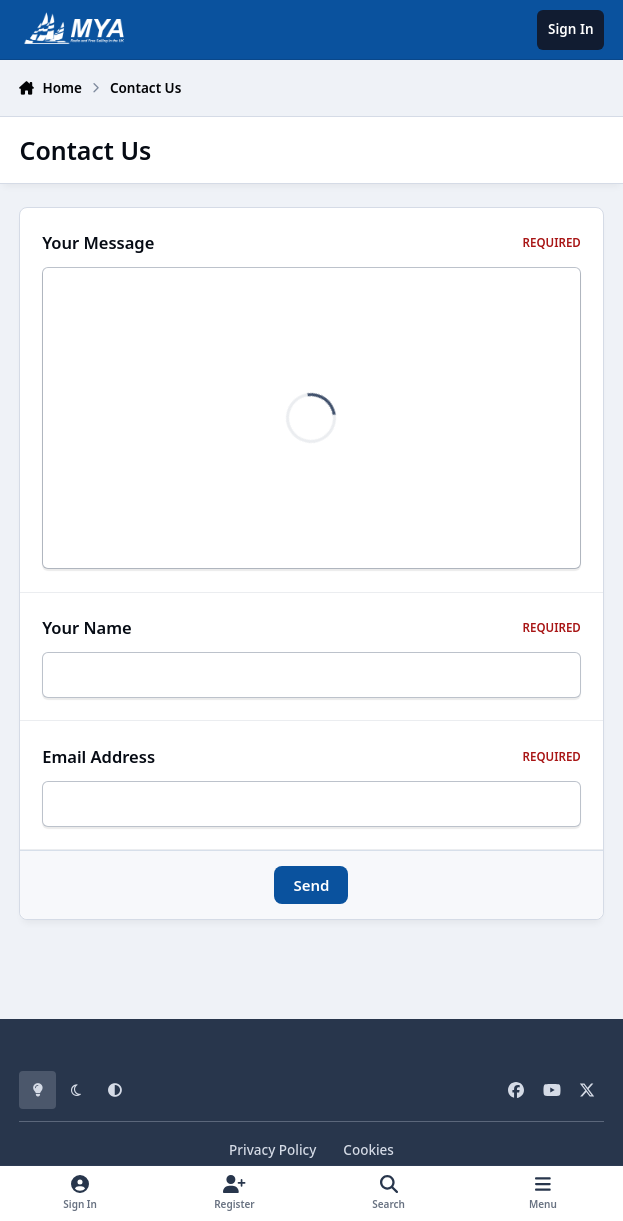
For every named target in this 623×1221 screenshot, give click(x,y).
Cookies (368, 1150)
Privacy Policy (272, 1150)
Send (311, 891)
